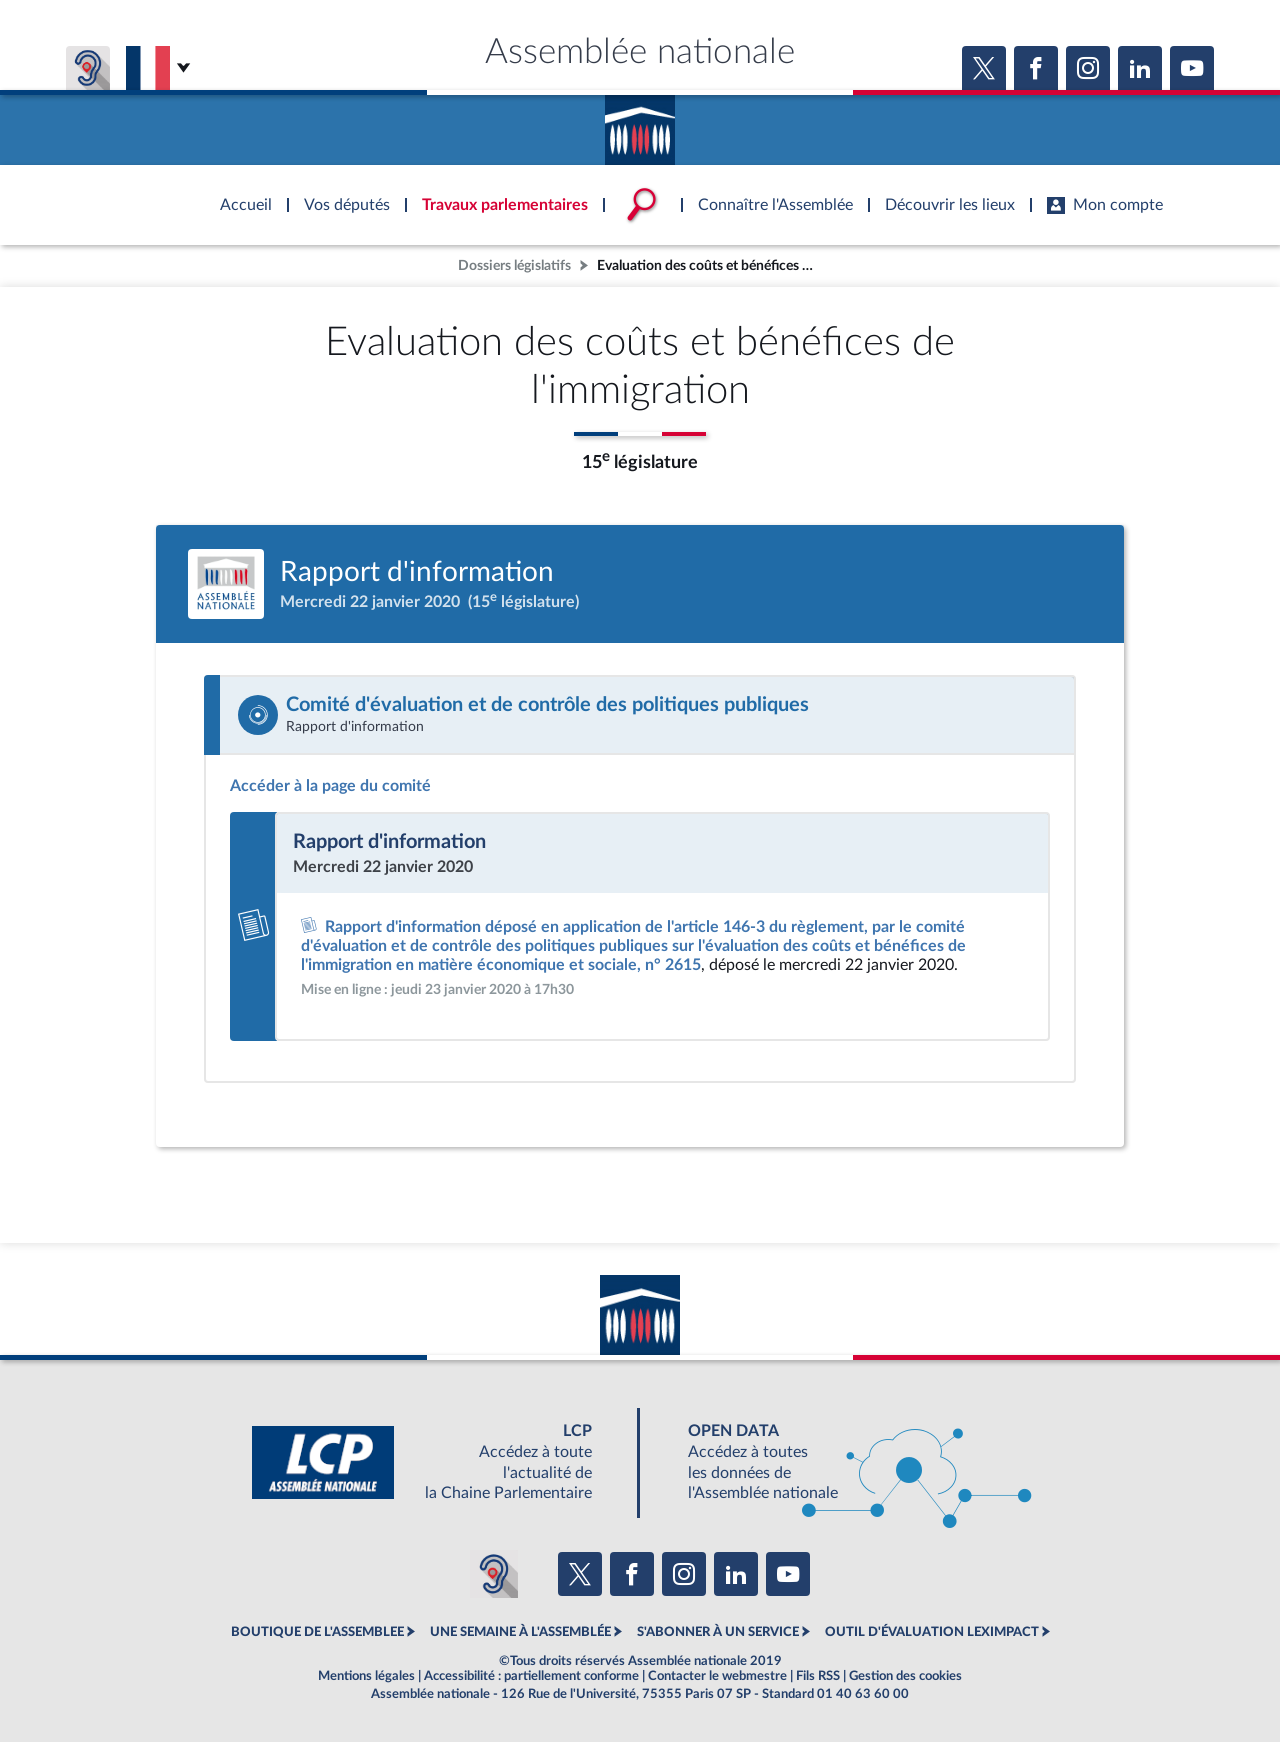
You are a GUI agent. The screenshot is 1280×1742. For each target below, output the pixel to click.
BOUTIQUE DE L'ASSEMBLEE (317, 1632)
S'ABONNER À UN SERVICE (718, 1632)
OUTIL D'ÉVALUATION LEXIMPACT (932, 1632)
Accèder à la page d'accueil (640, 123)
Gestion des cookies (905, 1676)
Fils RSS (818, 1676)
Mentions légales (366, 1676)
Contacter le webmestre (717, 1676)
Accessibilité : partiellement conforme (531, 1676)
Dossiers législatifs (514, 265)
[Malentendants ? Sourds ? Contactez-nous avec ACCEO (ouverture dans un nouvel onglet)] (494, 1574)
